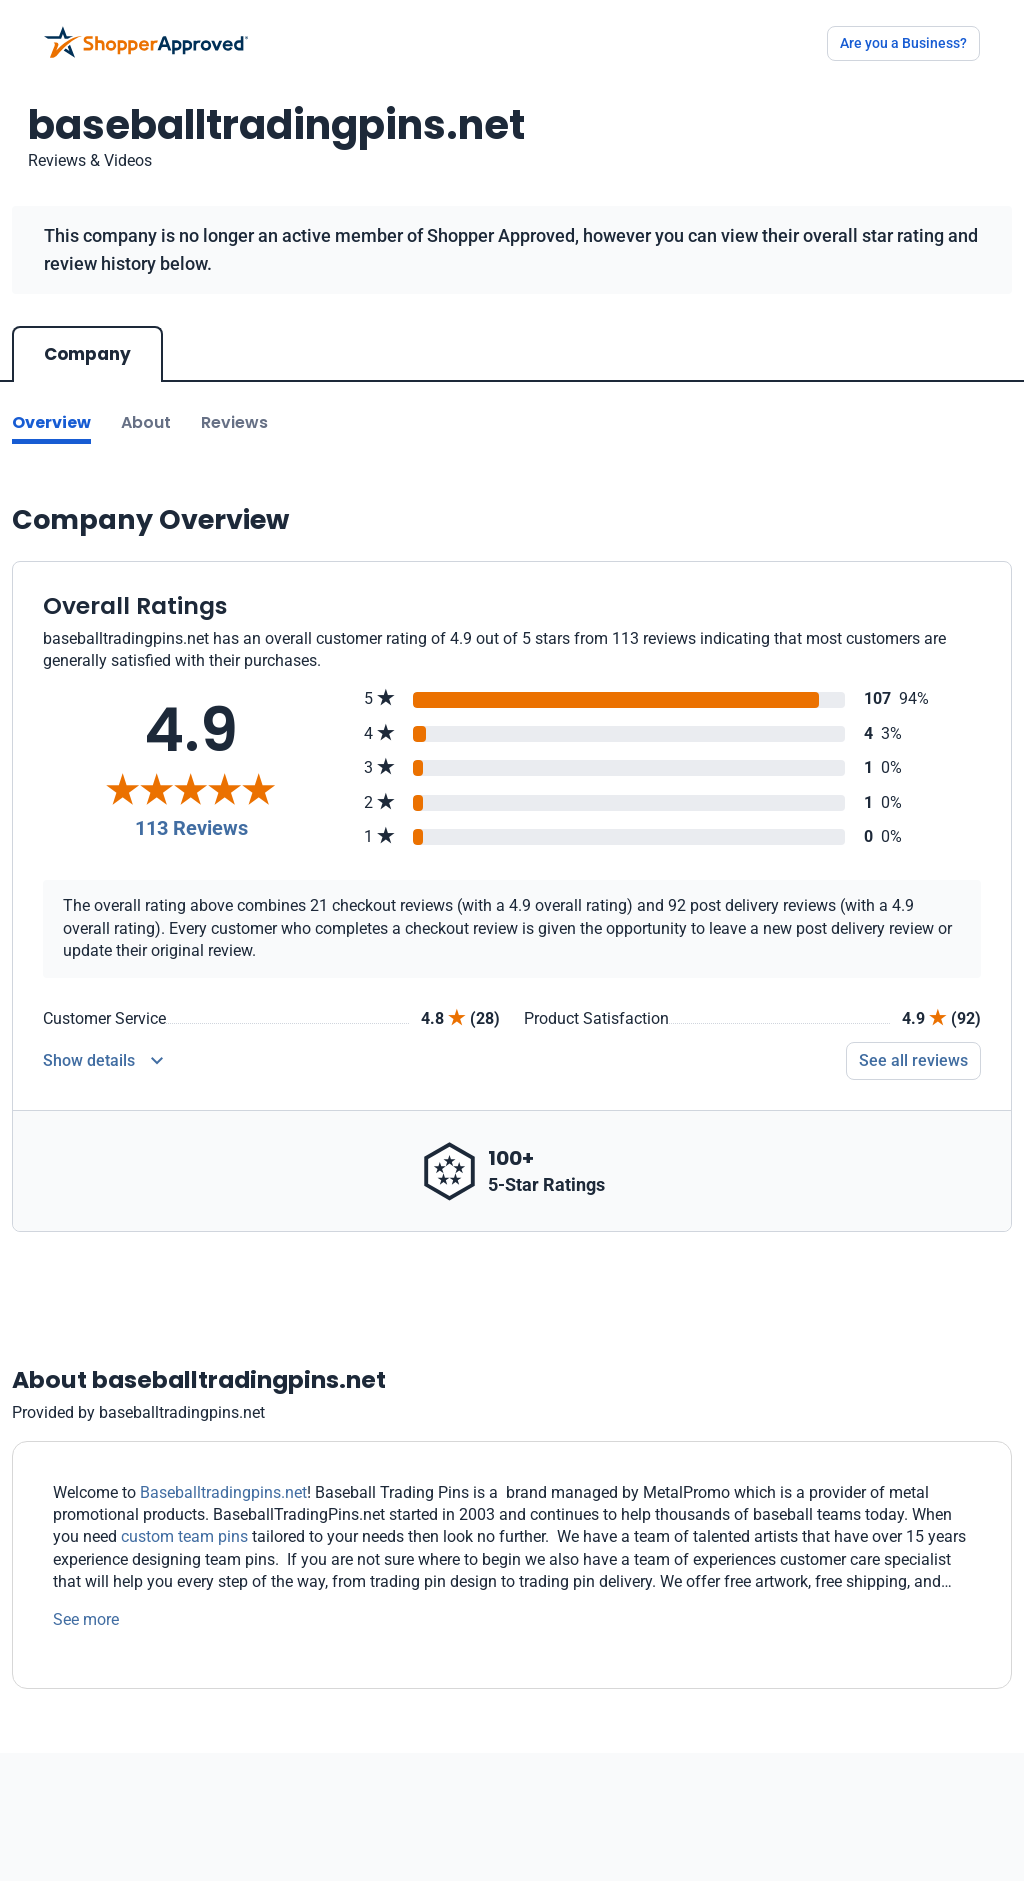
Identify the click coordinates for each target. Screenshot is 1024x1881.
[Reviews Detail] (103, 1061)
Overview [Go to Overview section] (51, 422)
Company (87, 354)
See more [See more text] (86, 1619)
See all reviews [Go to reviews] (913, 1060)
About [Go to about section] (146, 422)
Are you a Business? (903, 43)
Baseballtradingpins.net (223, 1492)
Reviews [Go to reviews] (234, 422)
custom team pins (184, 1536)
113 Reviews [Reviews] (191, 828)
